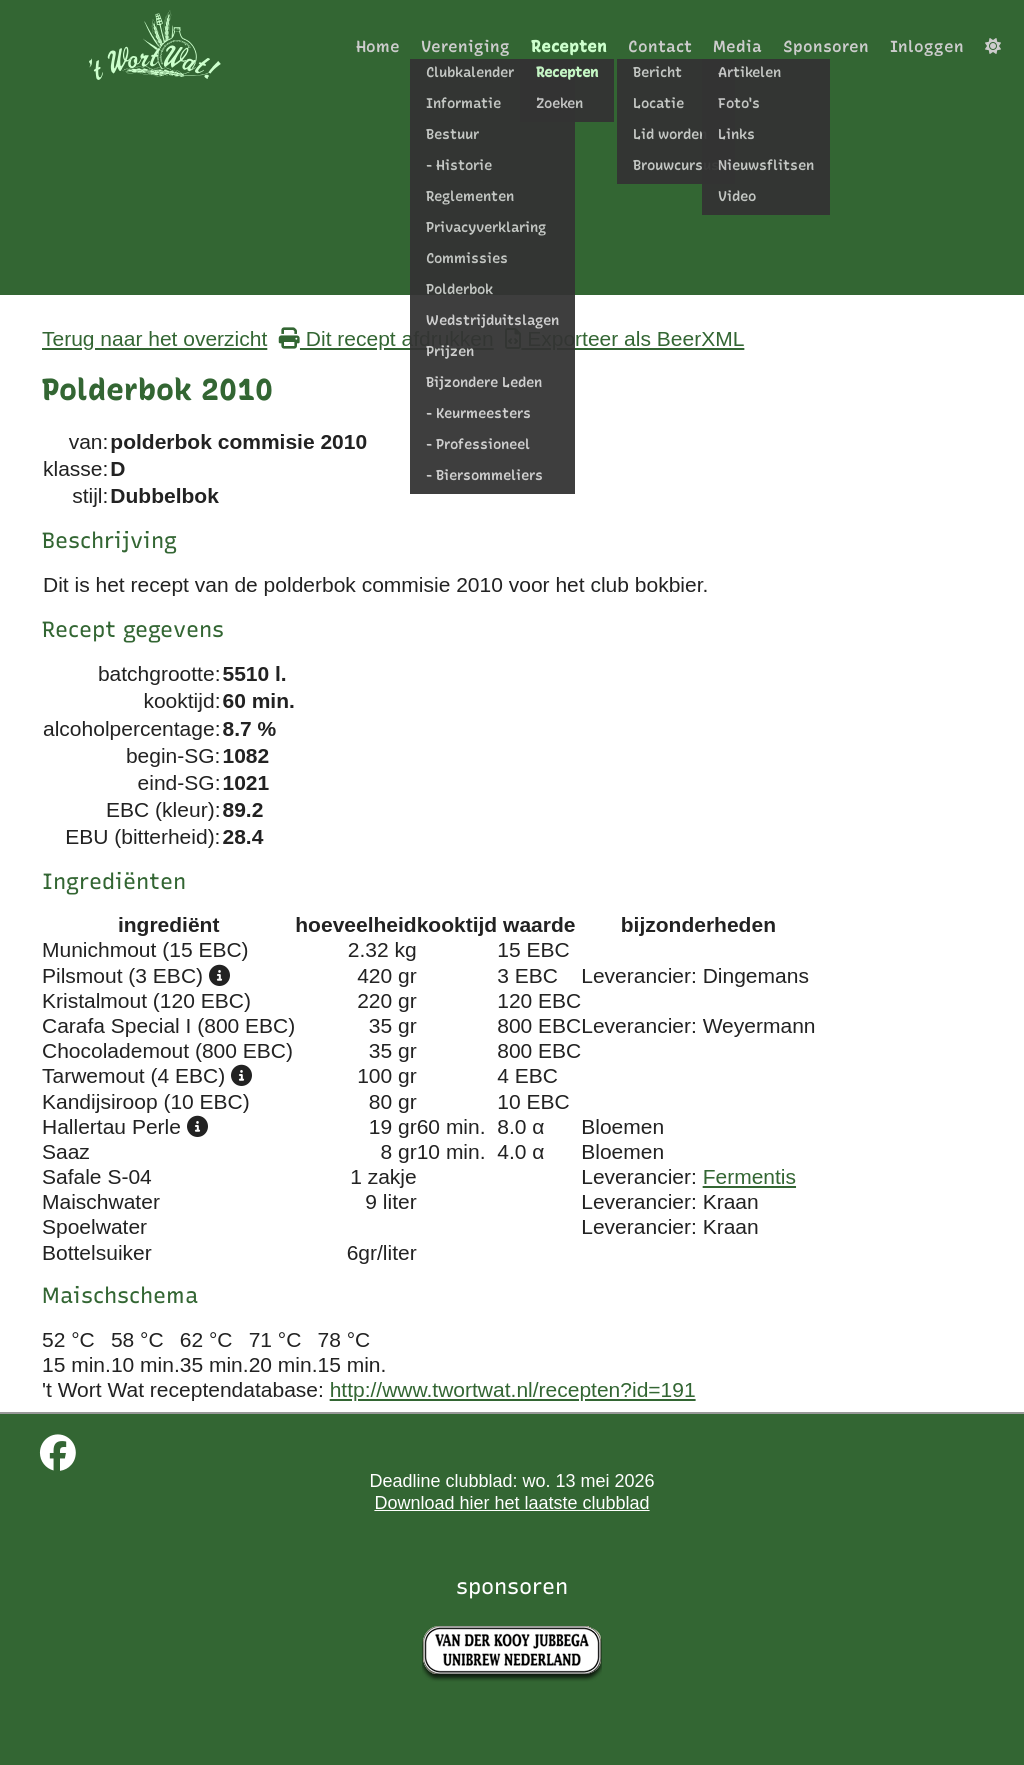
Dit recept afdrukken (386, 338)
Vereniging (465, 46)
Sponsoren (826, 46)
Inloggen (927, 46)
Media (737, 46)
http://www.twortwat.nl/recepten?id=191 (513, 1389)
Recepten (569, 46)
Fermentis (749, 1176)
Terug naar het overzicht (154, 338)
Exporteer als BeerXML (624, 338)
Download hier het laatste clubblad (511, 1503)
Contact (660, 46)
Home (378, 46)
